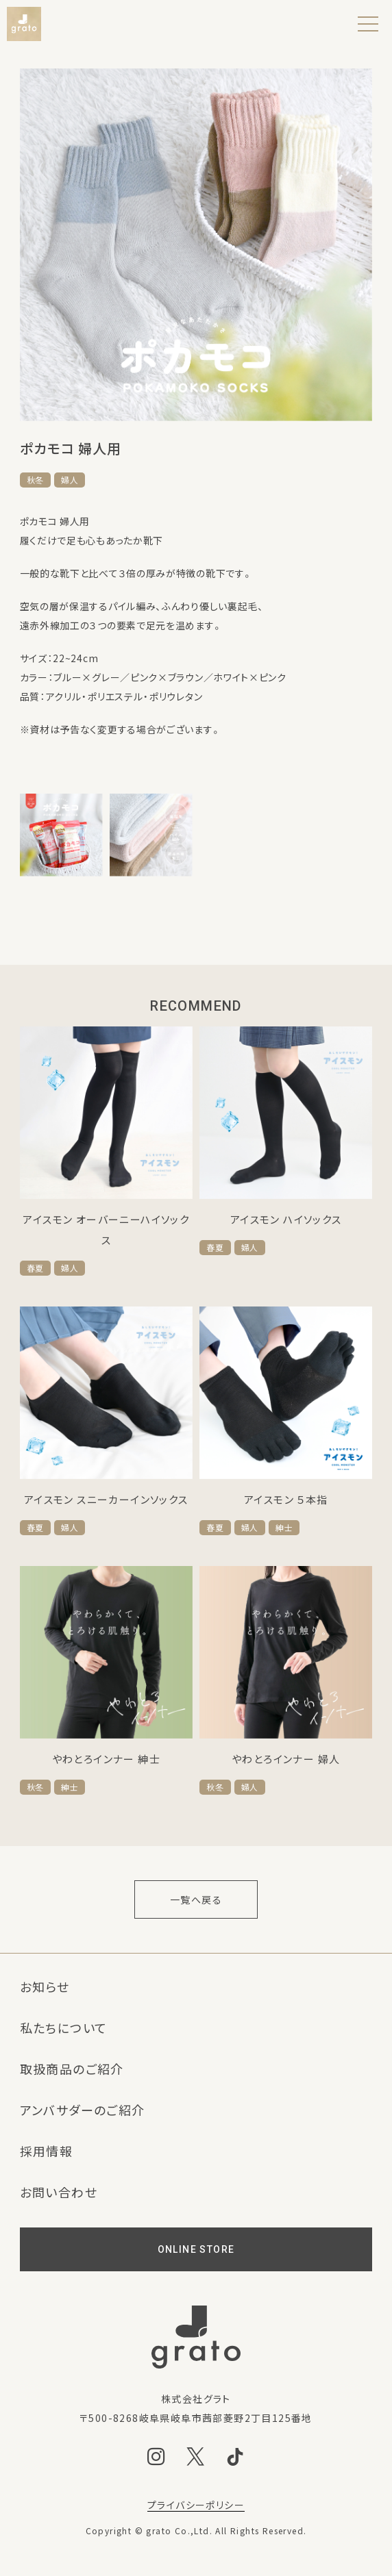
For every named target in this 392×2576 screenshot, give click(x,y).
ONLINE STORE (196, 2249)
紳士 (284, 1527)
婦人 (69, 480)
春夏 (35, 1268)
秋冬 (35, 480)
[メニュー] (368, 24)
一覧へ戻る (196, 1899)
